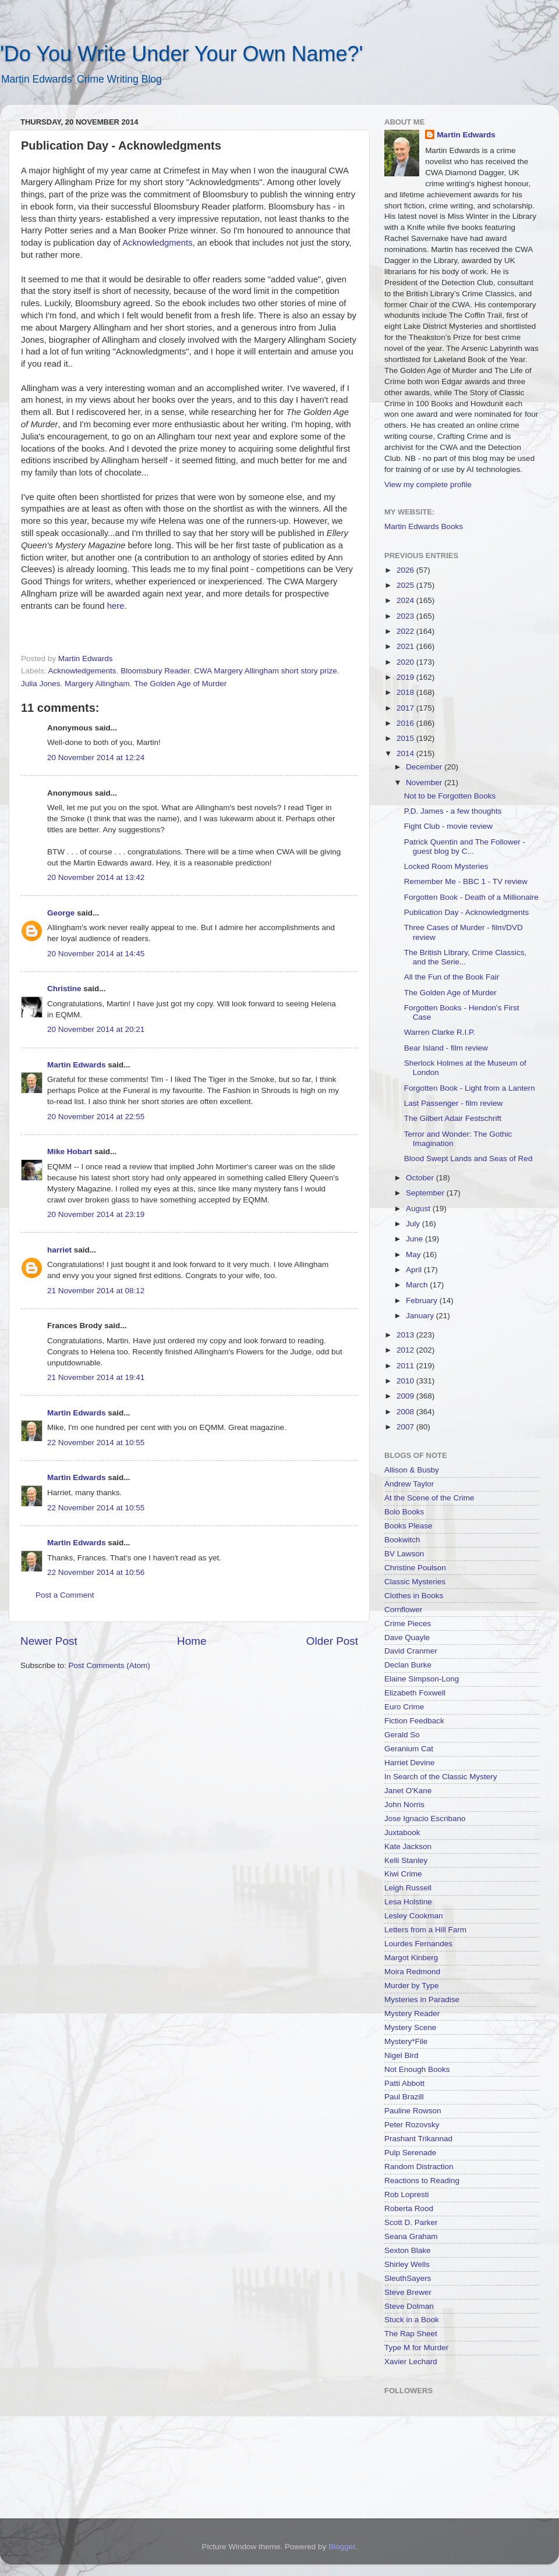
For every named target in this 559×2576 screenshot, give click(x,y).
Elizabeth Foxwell (414, 1692)
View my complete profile (428, 484)
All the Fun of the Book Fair (452, 977)
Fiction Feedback (414, 1720)
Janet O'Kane (407, 1790)
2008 (406, 1411)
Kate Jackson (407, 1846)
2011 (406, 1365)
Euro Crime (404, 1706)
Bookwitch (402, 1539)
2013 (406, 1334)
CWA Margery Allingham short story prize (265, 670)
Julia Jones (41, 683)
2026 (406, 570)
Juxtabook (402, 1832)
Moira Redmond (412, 1971)
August (419, 1208)
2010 (406, 1380)
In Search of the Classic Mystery (440, 1776)
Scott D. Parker (411, 2222)
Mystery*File (405, 2041)
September (426, 1192)
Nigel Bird (401, 2055)
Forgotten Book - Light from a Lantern (469, 1088)
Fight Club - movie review (448, 826)
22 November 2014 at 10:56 (95, 1572)
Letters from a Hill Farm (425, 1929)
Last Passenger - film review (453, 1103)
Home (191, 1641)
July (414, 1223)
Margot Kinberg (411, 1957)
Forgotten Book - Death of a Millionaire (471, 897)
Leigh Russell (407, 1887)
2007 (406, 1426)
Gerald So (402, 1734)
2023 (406, 616)
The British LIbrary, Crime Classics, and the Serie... (465, 957)
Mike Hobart (69, 1151)
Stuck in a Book (411, 2319)
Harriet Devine (409, 1762)
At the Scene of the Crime (429, 1497)
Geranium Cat (408, 1748)
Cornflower (403, 1609)
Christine (64, 988)
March (418, 1284)
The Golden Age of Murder (180, 683)
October (421, 1177)
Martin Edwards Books (423, 526)
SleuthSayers (407, 2278)
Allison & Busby (411, 1470)
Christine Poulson (415, 1567)
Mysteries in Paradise (421, 1999)
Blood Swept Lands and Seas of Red (468, 1158)
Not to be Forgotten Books (450, 796)
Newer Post (48, 1641)
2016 (406, 723)
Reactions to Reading (421, 2180)
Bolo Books (404, 1511)
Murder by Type (411, 1985)
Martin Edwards (76, 1064)
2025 (406, 585)
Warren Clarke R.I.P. (439, 1032)
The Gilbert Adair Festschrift (452, 1118)
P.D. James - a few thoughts (453, 811)
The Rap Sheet (410, 2333)
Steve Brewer (407, 2292)
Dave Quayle (407, 1637)
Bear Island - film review (446, 1048)
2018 (406, 692)
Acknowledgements (82, 670)
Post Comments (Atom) (109, 1665)
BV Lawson (404, 1553)
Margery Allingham (97, 683)
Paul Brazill (404, 2096)
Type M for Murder (416, 2347)
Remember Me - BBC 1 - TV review (466, 881)
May (414, 1254)
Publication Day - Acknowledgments (466, 912)
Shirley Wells (407, 2264)
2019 (406, 677)
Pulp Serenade (410, 2152)
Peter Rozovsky (412, 2124)
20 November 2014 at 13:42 (95, 877)
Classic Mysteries (414, 1581)
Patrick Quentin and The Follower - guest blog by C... (464, 847)
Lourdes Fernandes (418, 1943)
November (425, 782)
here (116, 606)
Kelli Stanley (405, 1860)
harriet (59, 1250)
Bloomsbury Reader (155, 670)
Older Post (332, 1641)
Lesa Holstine (408, 1901)
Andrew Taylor (409, 1483)
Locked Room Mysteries (446, 866)
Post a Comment (65, 1595)
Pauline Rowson (412, 2110)
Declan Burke (407, 1664)
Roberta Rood (408, 2208)
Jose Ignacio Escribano (425, 1818)
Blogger (341, 2546)
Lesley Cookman (413, 1915)
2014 (406, 753)
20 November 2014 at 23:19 (95, 1214)
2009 (406, 1396)
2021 (406, 646)
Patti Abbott (404, 2083)
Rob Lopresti (406, 2194)
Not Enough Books (417, 2069)
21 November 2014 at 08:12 (95, 1290)
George (61, 913)
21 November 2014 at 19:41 (95, 1377)
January (421, 1315)
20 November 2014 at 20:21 (95, 1029)
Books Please (408, 1525)
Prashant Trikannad (418, 2138)
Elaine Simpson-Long (421, 1678)
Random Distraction (419, 2166)
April (415, 1269)
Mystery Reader (412, 2013)
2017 (406, 708)
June (415, 1238)
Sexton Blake (407, 2250)
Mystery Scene (410, 2027)
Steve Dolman (409, 2306)
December (425, 766)
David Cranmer (410, 1651)
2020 (406, 662)
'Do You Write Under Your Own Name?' (181, 54)
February (423, 1300)
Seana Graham (411, 2236)
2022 (406, 631)
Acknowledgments (157, 242)
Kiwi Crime (403, 1873)
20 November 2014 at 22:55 (95, 1116)
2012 (406, 1350)
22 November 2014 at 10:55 (95, 1442)
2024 (406, 600)
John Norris (404, 1804)
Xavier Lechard (410, 2361)
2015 (406, 738)
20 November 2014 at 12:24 (95, 757)
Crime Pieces (407, 1623)
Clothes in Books (413, 1595)
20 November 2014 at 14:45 (95, 953)
